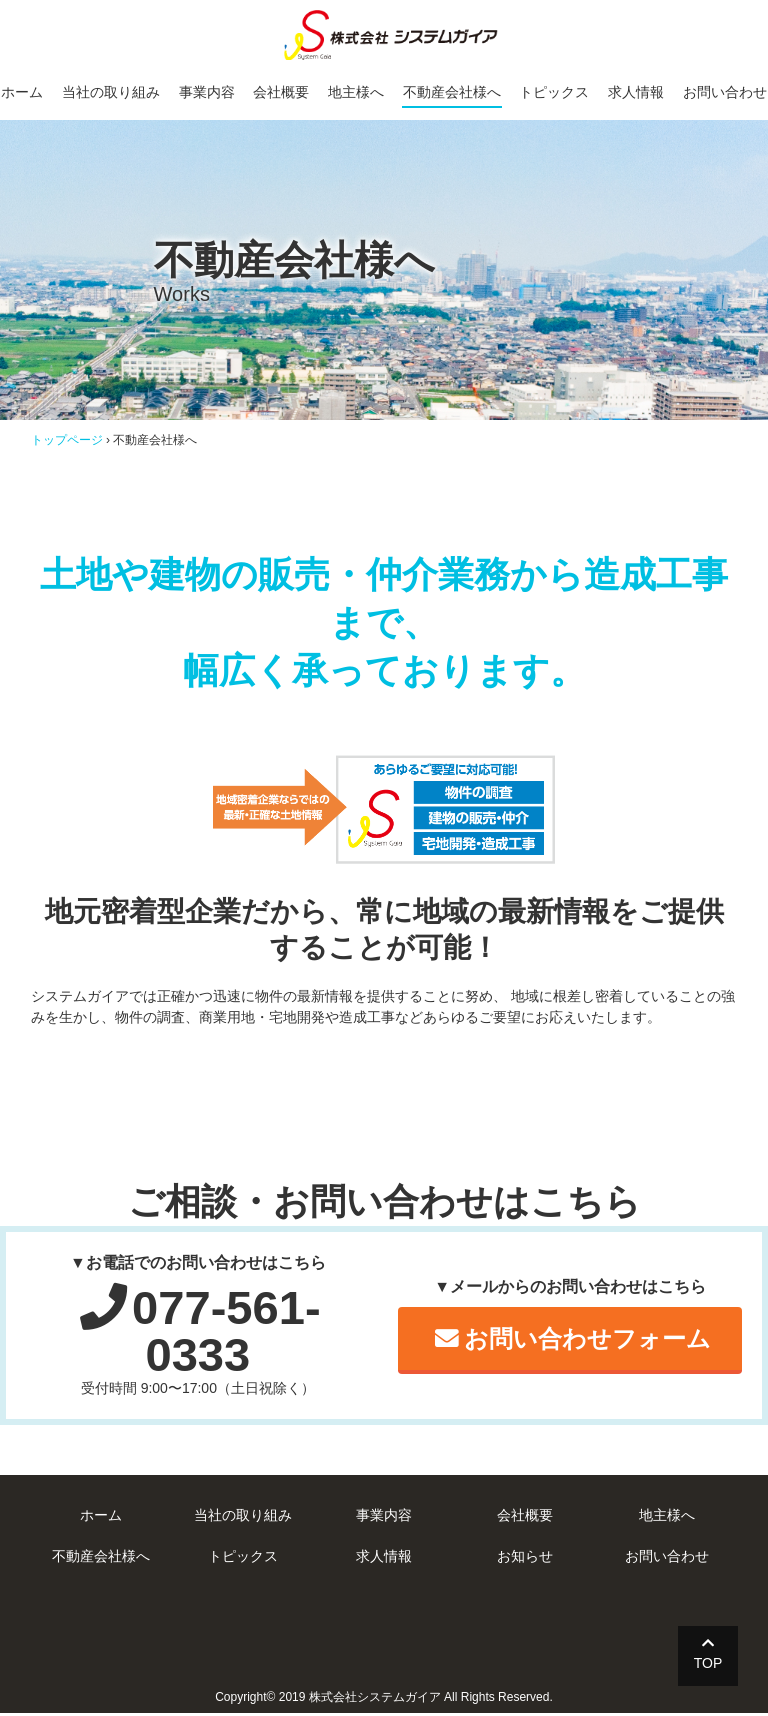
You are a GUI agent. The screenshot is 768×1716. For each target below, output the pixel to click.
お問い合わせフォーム (573, 1340)
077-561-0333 (200, 1332)
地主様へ (356, 92)
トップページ (67, 440)
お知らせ (525, 1559)
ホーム (21, 92)
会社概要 (281, 92)
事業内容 (206, 92)
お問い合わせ (726, 92)
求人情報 (637, 92)
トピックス (555, 92)
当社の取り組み (110, 92)
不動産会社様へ (452, 92)
